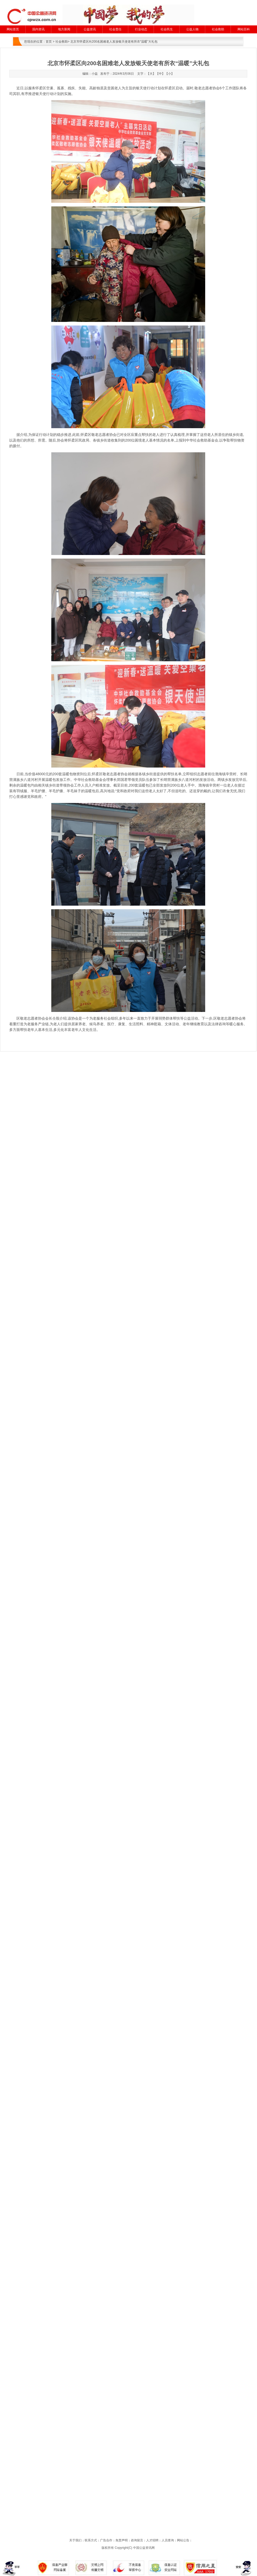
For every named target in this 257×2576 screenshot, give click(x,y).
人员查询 (168, 2540)
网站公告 (183, 2540)
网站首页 (13, 29)
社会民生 (167, 29)
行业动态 (141, 29)
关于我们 (75, 2540)
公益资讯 (90, 29)
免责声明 (121, 2540)
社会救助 (218, 29)
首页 (49, 41)
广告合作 (106, 2540)
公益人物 (192, 29)
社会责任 (115, 29)
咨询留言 (137, 2540)
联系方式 (91, 2540)
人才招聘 (152, 2540)
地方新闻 (64, 29)
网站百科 (244, 29)
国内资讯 (38, 29)
